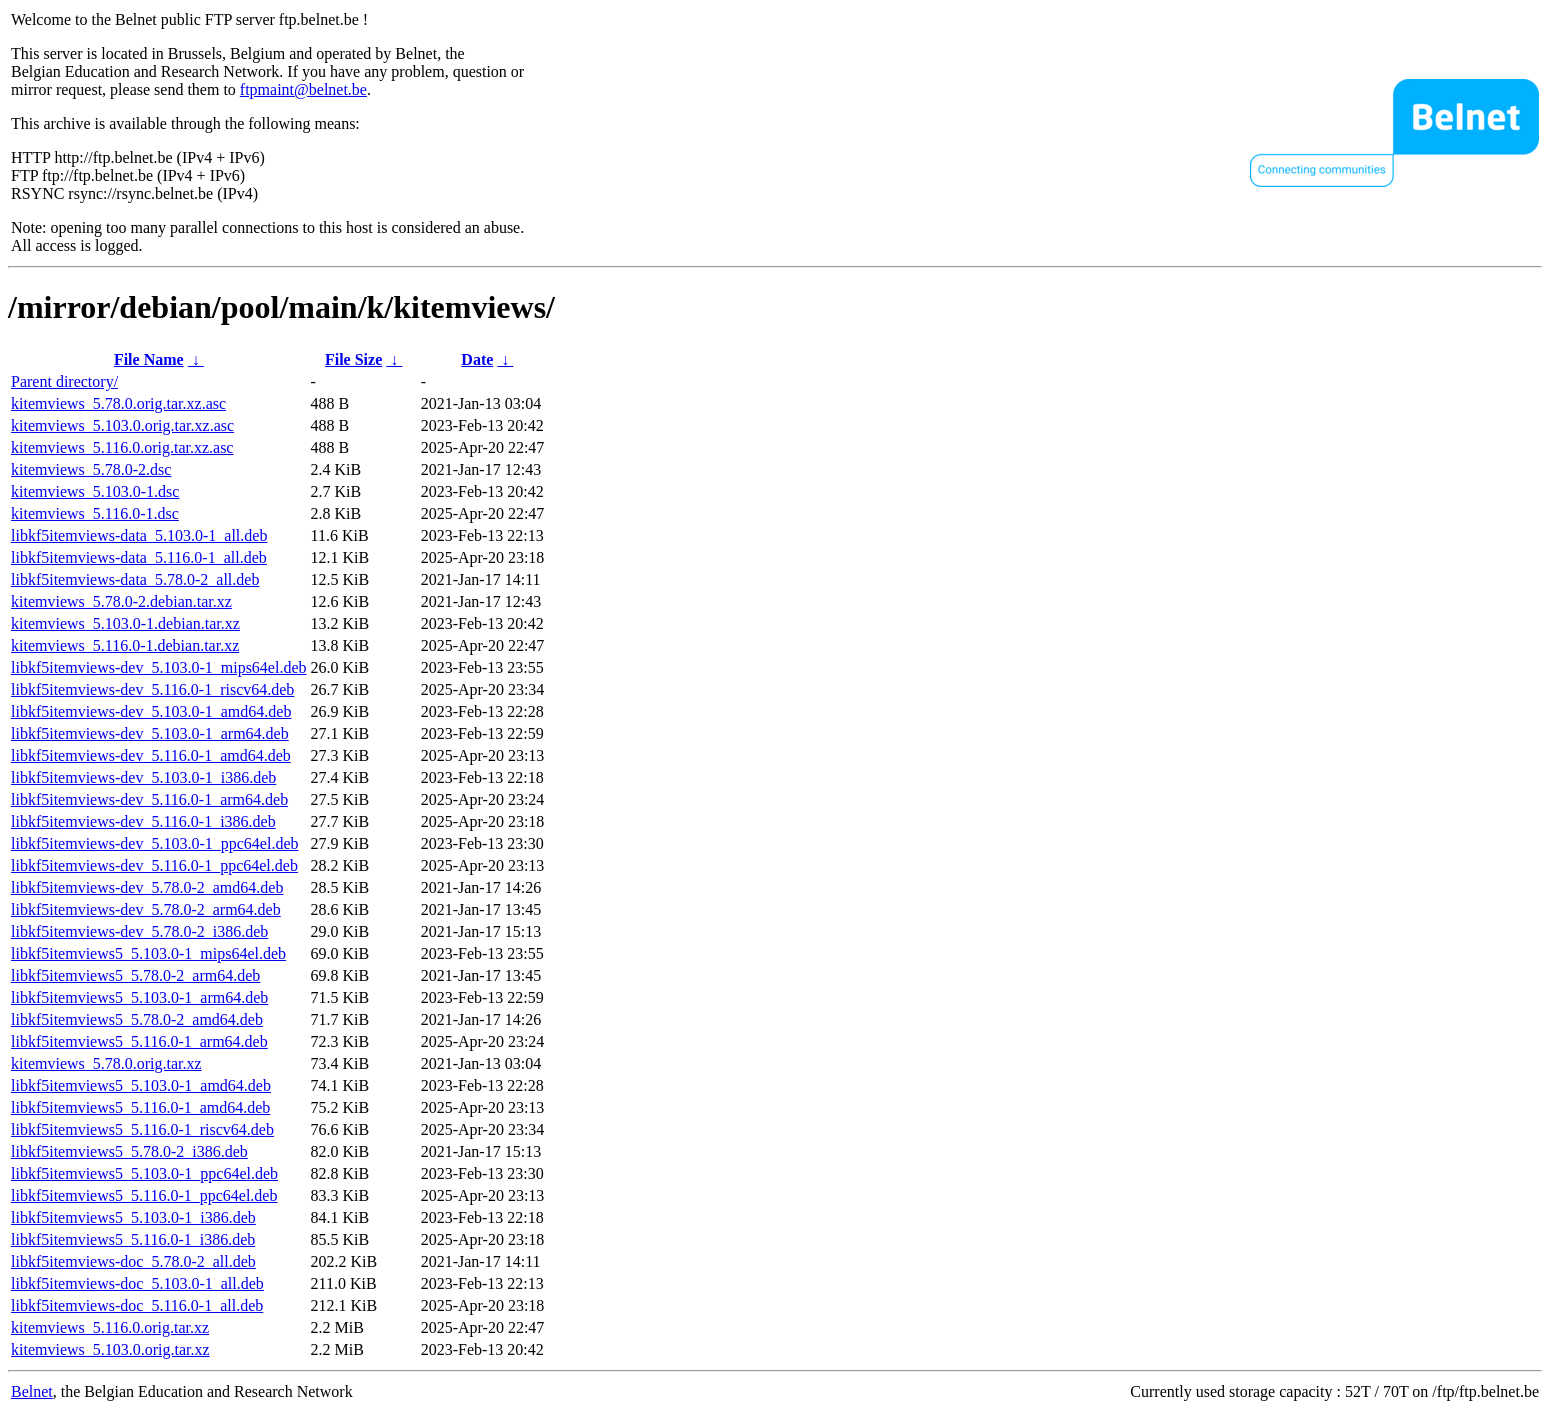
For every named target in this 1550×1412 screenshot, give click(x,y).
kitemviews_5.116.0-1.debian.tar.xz (125, 645)
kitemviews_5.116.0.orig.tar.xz (110, 1327)
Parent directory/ (64, 381)
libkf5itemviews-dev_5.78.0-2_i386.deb (139, 931)
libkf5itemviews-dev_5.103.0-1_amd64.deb (151, 711)
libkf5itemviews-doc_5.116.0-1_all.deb (137, 1305)
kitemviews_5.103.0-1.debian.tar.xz (125, 623)
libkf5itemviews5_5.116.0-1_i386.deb (133, 1239)
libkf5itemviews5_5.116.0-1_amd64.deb (140, 1107)
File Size (353, 359)
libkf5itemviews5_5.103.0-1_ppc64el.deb (144, 1173)
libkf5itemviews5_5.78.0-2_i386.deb (129, 1151)
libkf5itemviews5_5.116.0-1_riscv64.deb (142, 1129)
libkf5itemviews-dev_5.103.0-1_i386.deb (143, 777)
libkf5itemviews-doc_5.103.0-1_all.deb (137, 1283)
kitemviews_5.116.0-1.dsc (95, 513)
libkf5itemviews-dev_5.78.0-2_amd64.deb (147, 887)
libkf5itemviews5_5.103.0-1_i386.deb (133, 1217)
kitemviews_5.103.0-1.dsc (95, 491)
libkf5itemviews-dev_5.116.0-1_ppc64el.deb (154, 865)
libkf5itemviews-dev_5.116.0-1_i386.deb (143, 821)
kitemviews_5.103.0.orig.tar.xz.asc (122, 425)
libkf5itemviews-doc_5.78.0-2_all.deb (133, 1261)
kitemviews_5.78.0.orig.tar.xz (106, 1063)
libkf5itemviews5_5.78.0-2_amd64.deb (137, 1019)
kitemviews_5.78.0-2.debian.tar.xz (121, 601)
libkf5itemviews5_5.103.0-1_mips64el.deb (148, 953)
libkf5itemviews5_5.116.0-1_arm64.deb (139, 1041)
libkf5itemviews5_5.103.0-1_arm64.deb (139, 997)
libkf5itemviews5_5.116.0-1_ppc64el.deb (144, 1195)
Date (477, 359)
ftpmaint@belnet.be (303, 89)
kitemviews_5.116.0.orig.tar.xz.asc (122, 447)
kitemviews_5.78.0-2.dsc (91, 469)
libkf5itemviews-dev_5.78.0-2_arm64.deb (146, 909)
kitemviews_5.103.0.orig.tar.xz (110, 1349)
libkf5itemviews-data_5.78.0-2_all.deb (135, 579)
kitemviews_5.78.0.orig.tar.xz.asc (118, 403)
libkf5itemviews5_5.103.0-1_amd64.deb (141, 1085)
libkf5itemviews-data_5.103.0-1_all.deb (139, 535)
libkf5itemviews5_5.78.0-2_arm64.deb (135, 975)
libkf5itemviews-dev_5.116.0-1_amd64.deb (151, 755)
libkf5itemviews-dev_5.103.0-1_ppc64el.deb (155, 843)
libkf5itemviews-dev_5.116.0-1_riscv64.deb (152, 689)
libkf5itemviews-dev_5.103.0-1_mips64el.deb (159, 667)
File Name (149, 359)
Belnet (32, 1391)
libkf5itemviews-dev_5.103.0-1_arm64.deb (150, 733)
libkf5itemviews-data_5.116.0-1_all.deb (139, 557)
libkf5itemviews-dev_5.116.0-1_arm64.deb (149, 799)
